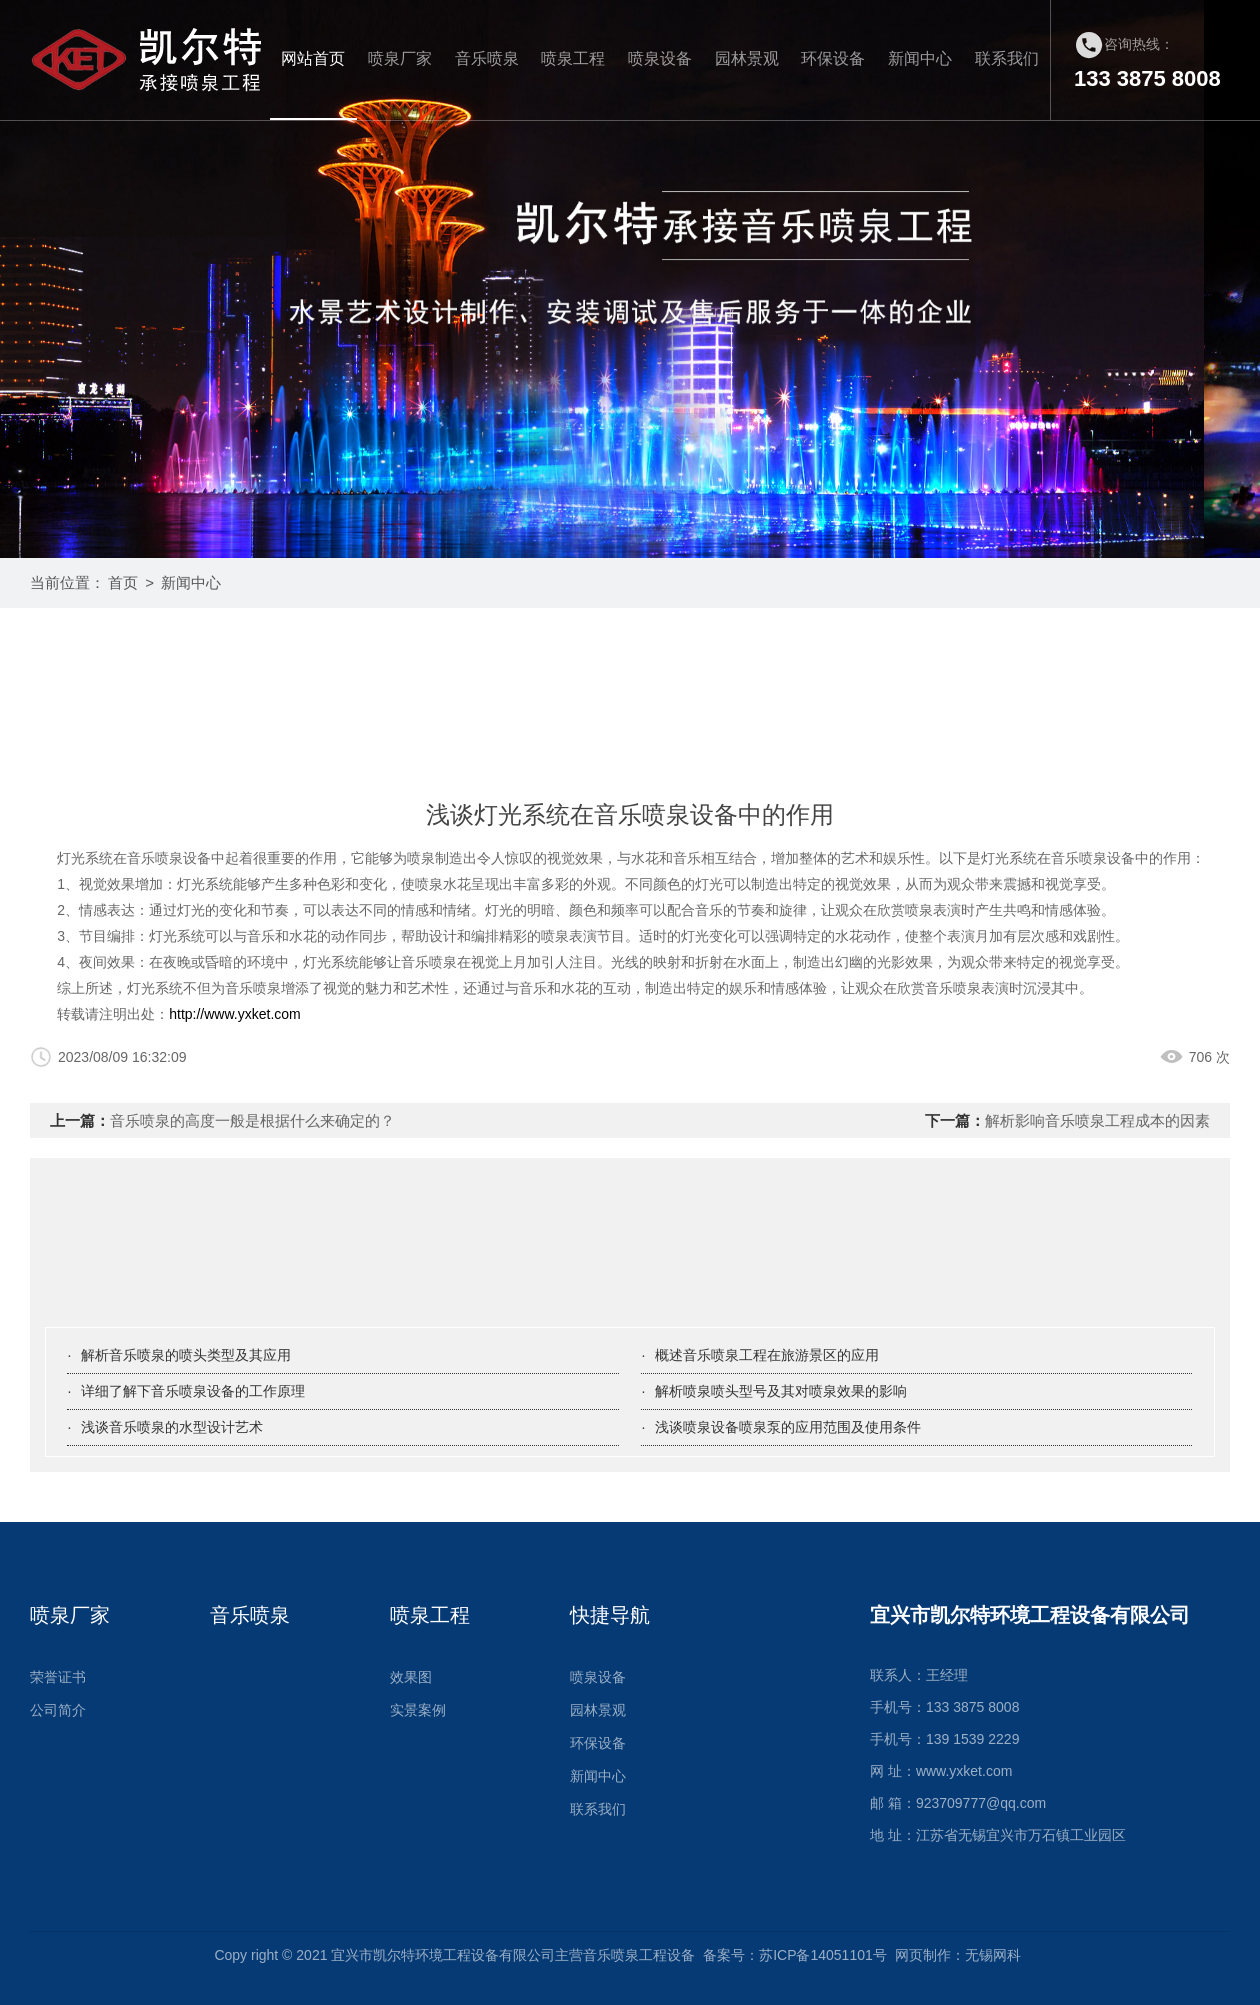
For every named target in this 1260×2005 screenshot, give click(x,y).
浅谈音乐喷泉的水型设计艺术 (172, 1427)
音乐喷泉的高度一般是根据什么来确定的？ (252, 1120)
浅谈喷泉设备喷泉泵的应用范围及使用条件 (788, 1427)
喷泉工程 (573, 58)
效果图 (411, 1677)
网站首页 (313, 58)
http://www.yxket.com (234, 1014)
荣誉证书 (58, 1677)
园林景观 (747, 58)
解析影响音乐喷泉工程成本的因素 (1097, 1120)
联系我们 (1007, 58)
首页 (123, 582)
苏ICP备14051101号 (823, 1955)
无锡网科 (993, 1955)
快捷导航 (610, 1615)
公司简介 (58, 1710)
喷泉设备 (660, 58)
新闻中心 (920, 58)
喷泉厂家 (400, 58)
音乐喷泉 (487, 58)
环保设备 (833, 58)
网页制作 (923, 1955)
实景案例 (418, 1710)
